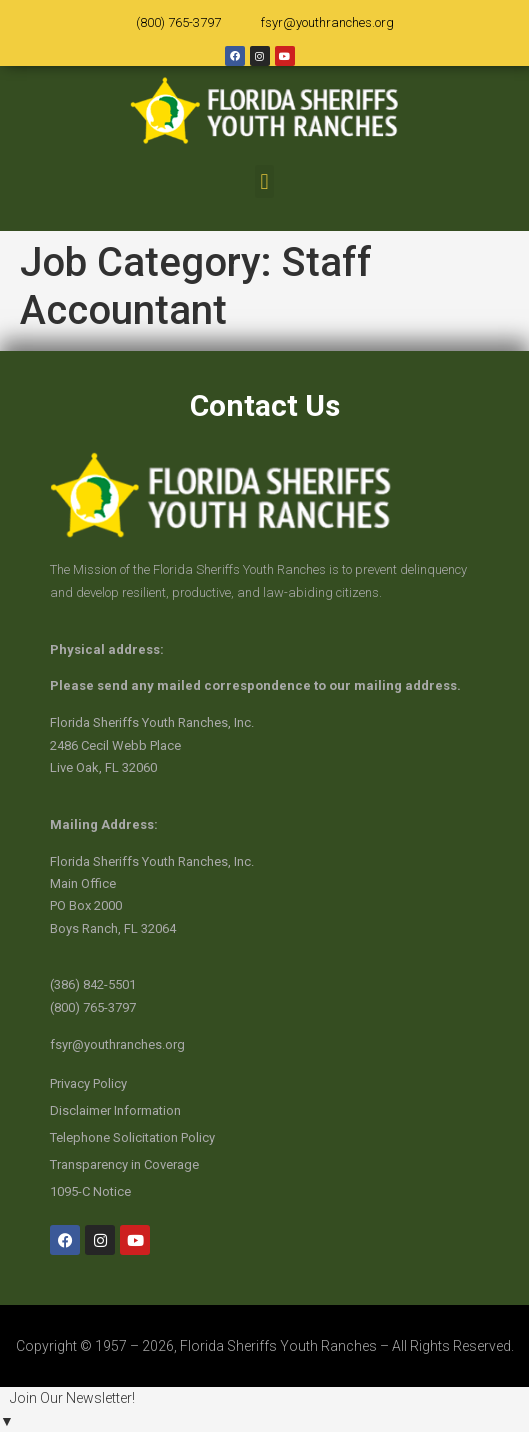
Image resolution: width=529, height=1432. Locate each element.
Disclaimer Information (115, 1110)
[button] (264, 181)
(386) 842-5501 (93, 984)
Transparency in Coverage (124, 1164)
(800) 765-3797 (178, 22)
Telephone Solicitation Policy (132, 1137)
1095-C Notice (90, 1191)
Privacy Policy (88, 1083)
